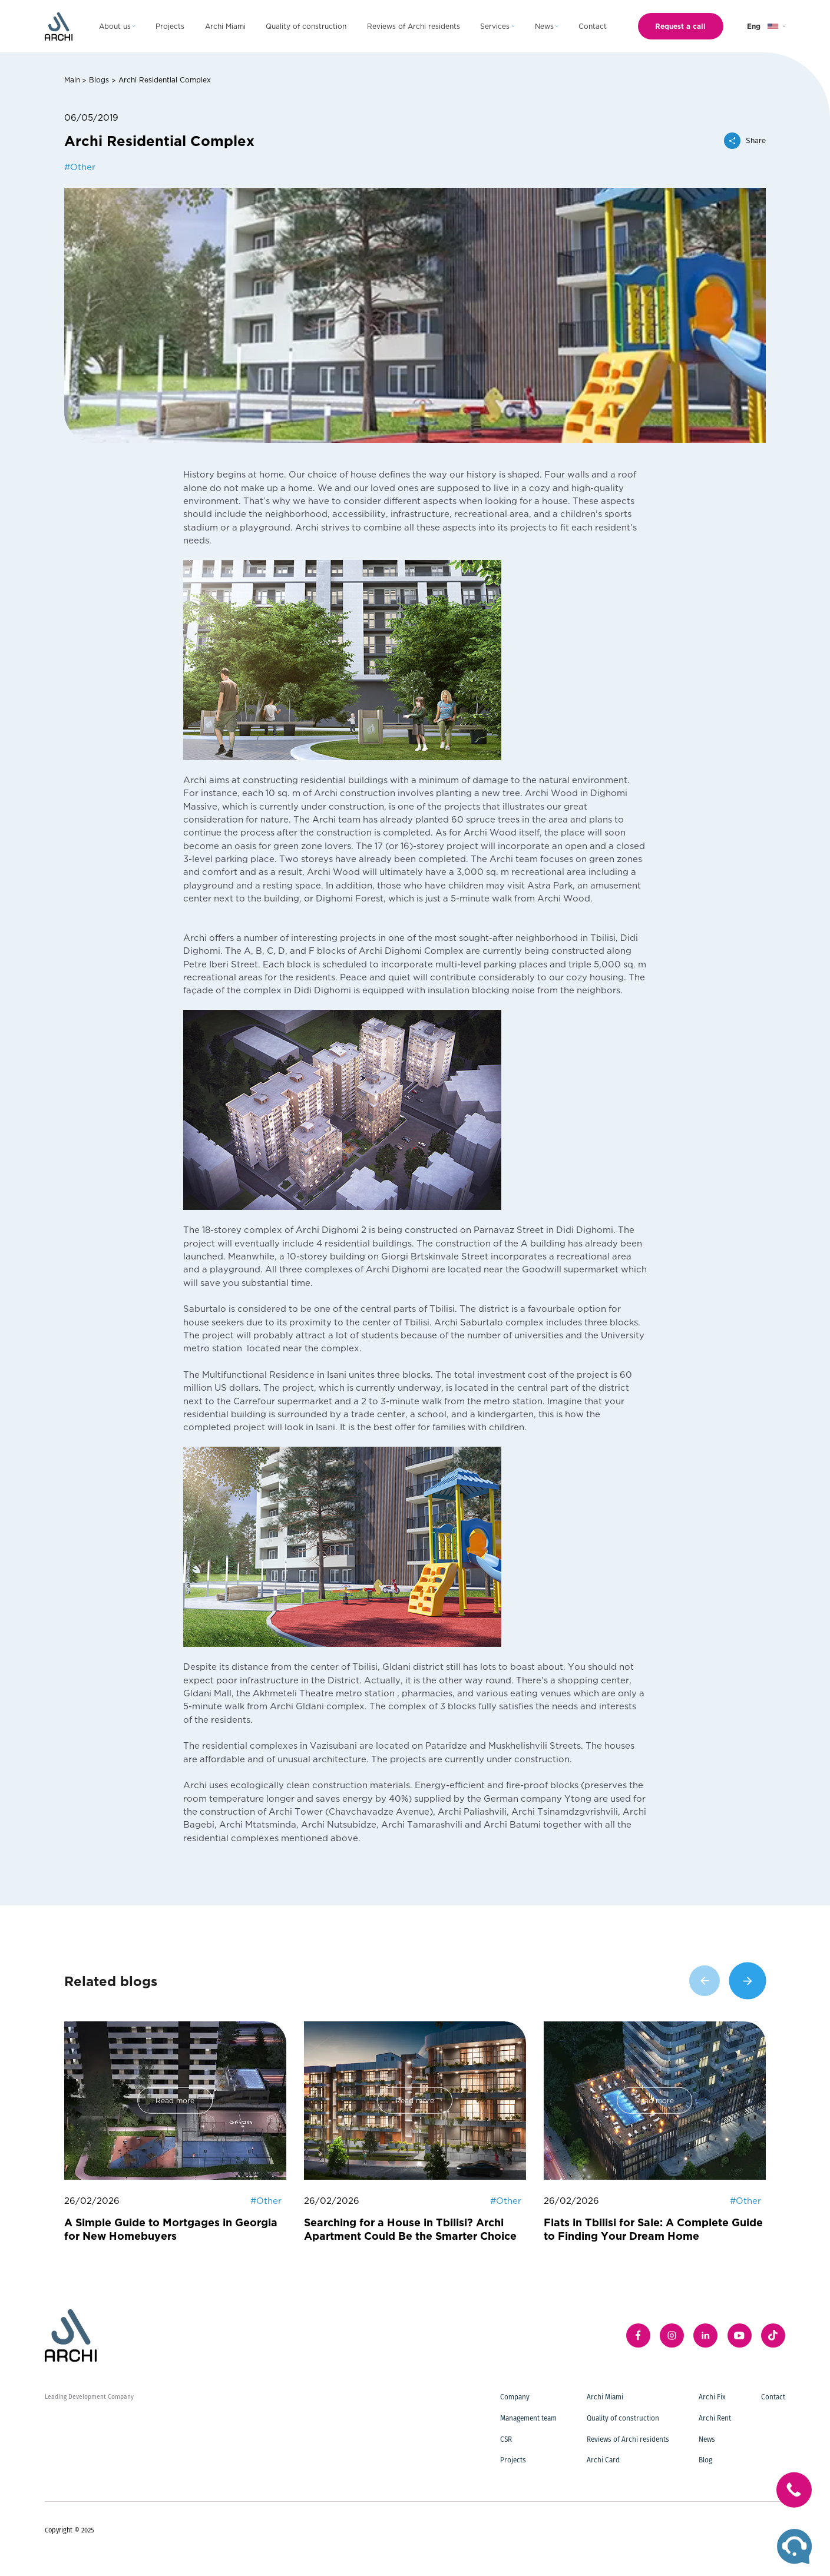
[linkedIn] (705, 2335)
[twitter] (773, 2335)
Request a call (680, 26)
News (707, 2439)
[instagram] (672, 2335)
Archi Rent (715, 2418)
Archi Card (603, 2460)
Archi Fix (712, 2397)
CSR (506, 2439)
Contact (773, 2397)
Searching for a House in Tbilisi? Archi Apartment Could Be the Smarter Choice (410, 2229)
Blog (705, 2460)
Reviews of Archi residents (628, 2439)
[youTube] (740, 2335)
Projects (513, 2460)
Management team (528, 2418)
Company (515, 2397)
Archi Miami (605, 2397)
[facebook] (638, 2335)
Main (72, 79)
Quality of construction (623, 2418)
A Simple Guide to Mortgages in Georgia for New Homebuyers (170, 2229)
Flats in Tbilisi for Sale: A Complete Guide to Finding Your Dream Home (653, 2229)
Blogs (99, 79)
